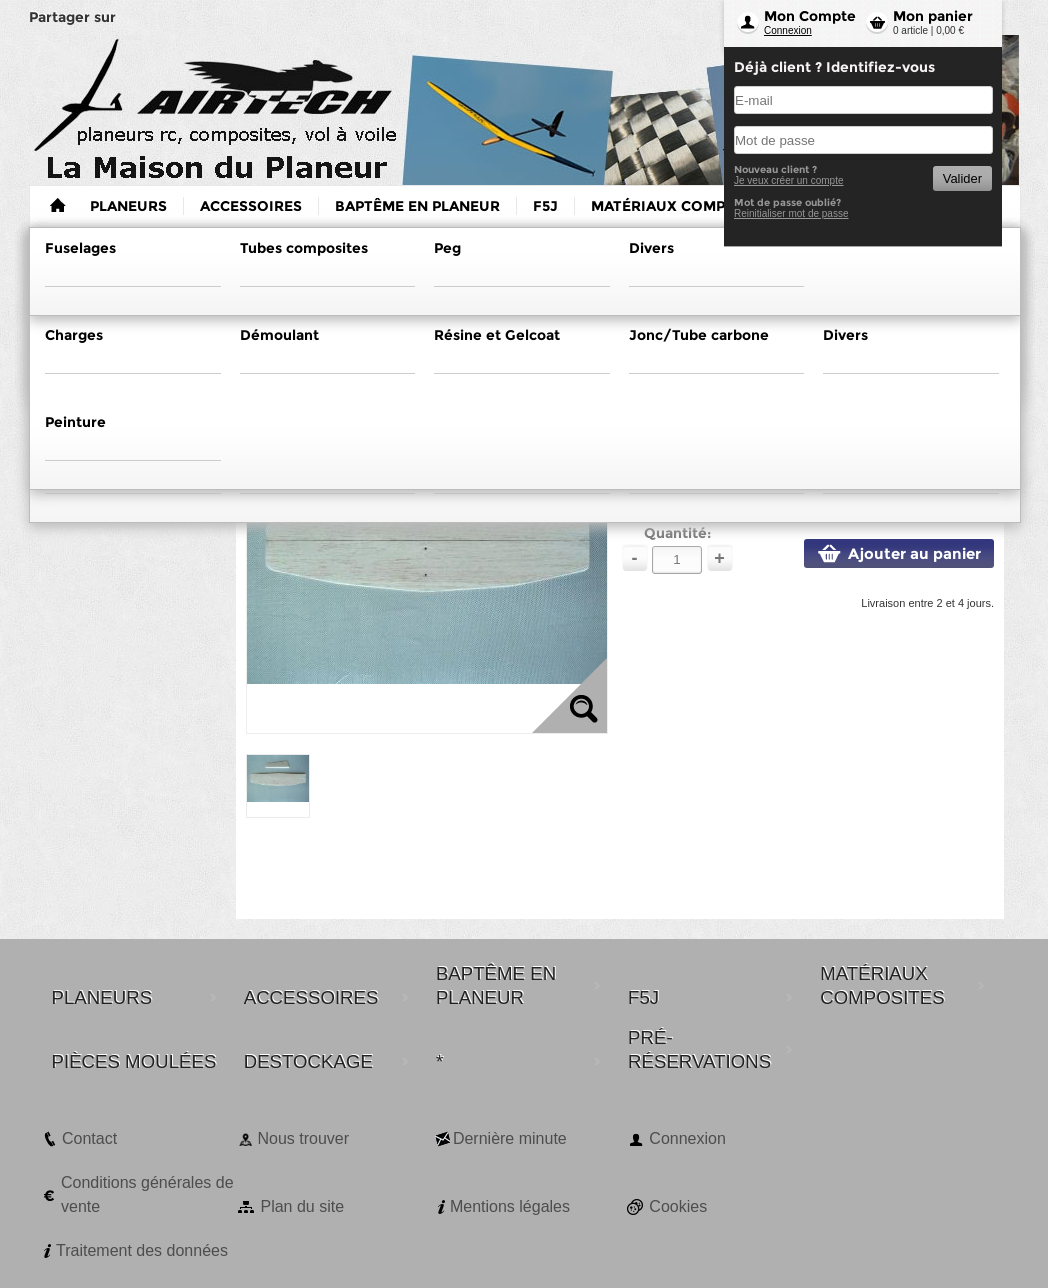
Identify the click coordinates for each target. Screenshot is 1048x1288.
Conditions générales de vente (147, 1194)
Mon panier (933, 16)
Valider (962, 178)
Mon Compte (810, 16)
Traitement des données (142, 1250)
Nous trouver (303, 1138)
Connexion (788, 30)
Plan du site (302, 1206)
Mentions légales (510, 1206)
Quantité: (677, 533)
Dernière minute (510, 1138)
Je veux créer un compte (789, 180)
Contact (89, 1138)
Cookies (678, 1206)
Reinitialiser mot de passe (791, 213)
